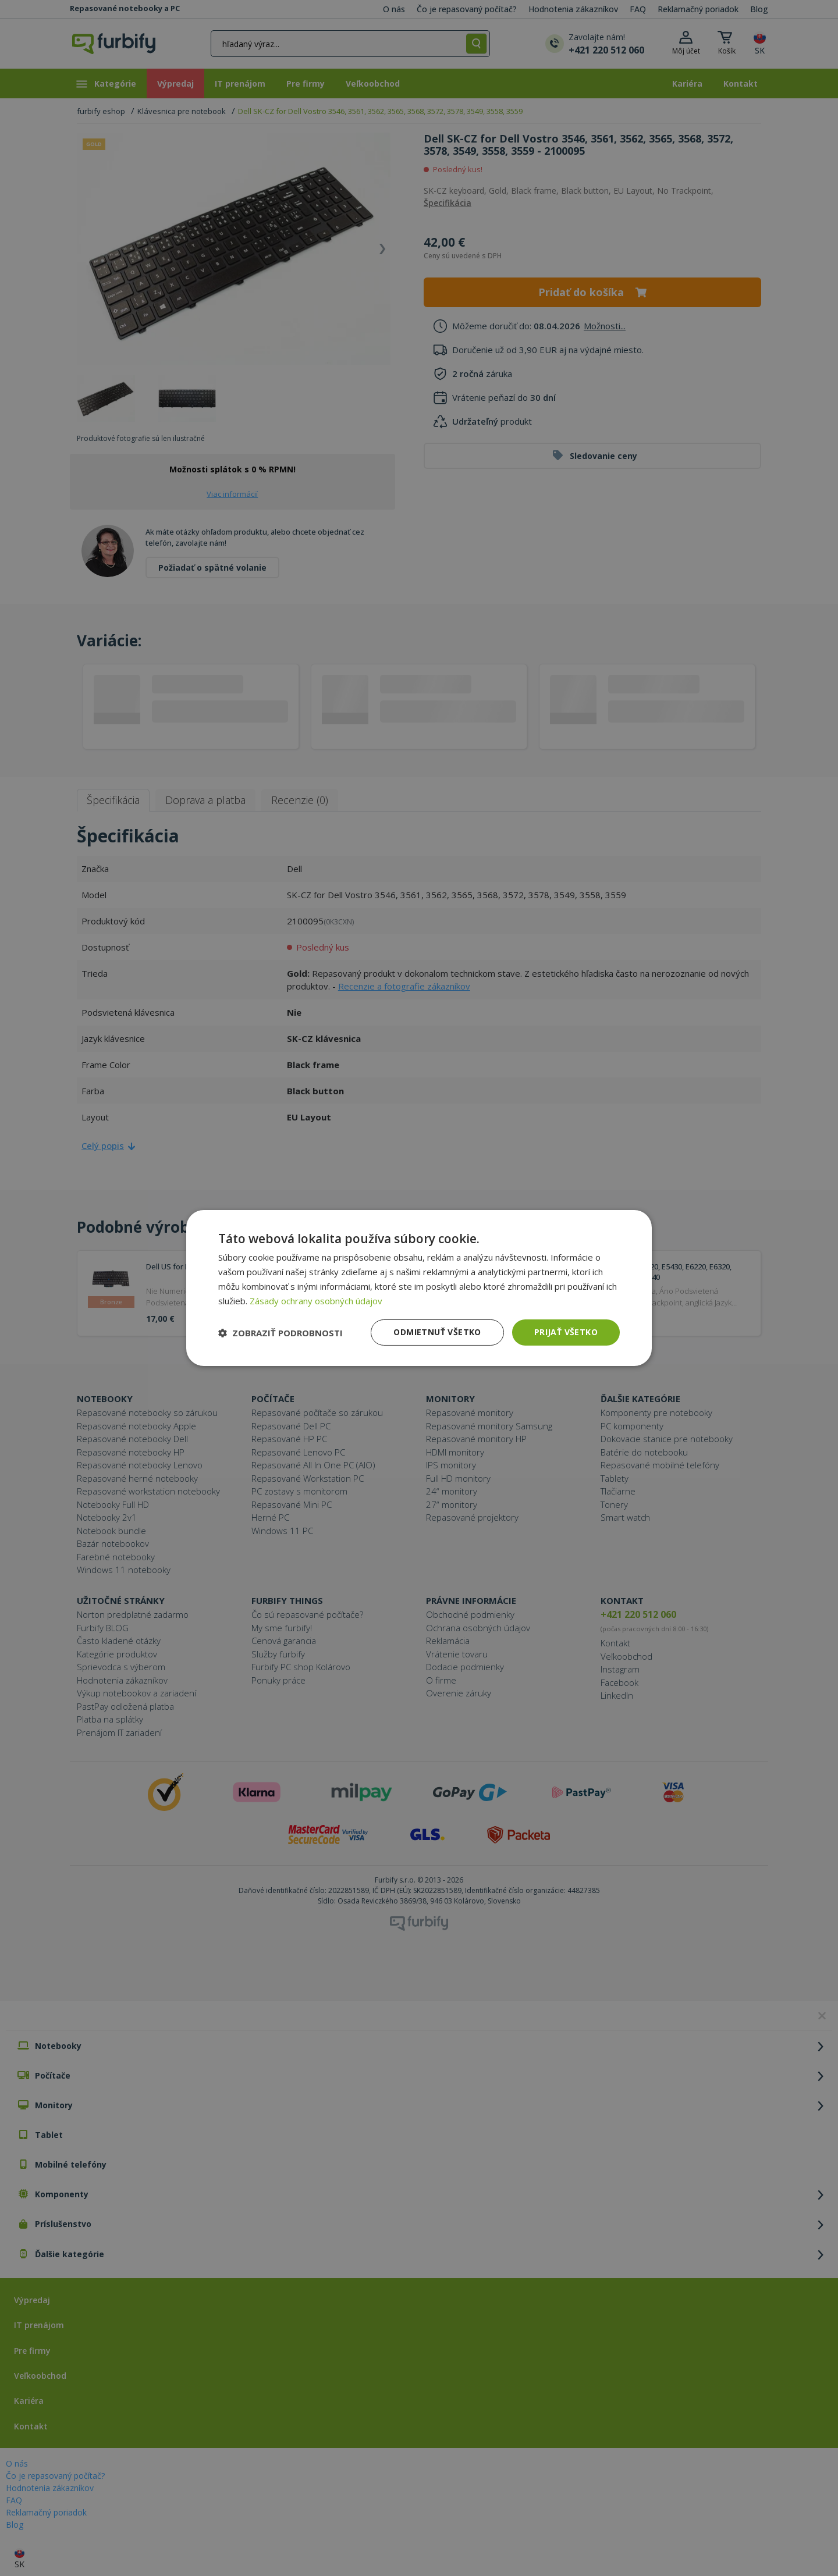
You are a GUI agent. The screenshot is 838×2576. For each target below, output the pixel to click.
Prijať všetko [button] (566, 1331)
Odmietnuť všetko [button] (437, 1331)
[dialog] (419, 1288)
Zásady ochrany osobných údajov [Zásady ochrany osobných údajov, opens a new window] (316, 1301)
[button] (280, 1333)
